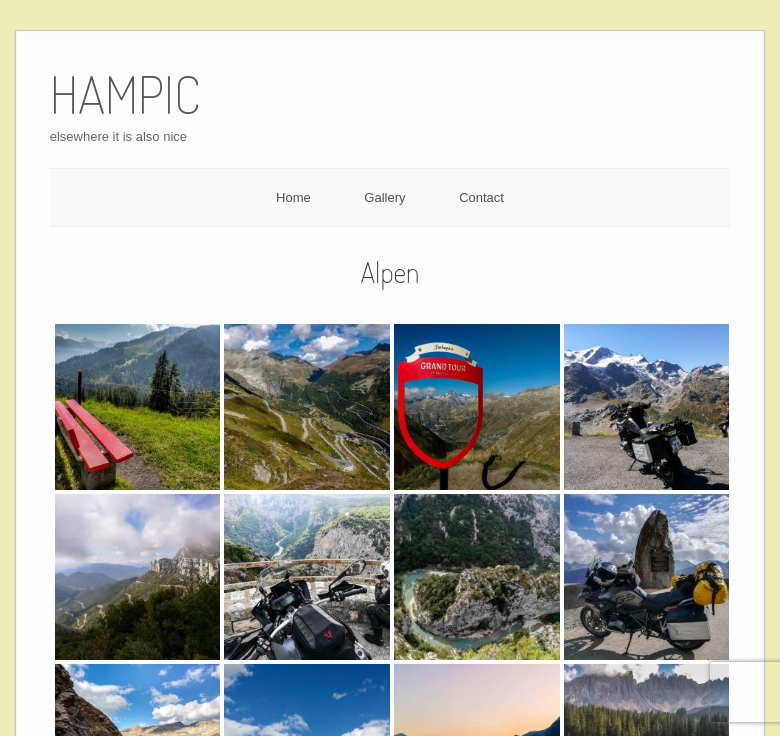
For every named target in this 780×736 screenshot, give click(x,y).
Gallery (384, 197)
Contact (481, 197)
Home (293, 197)
